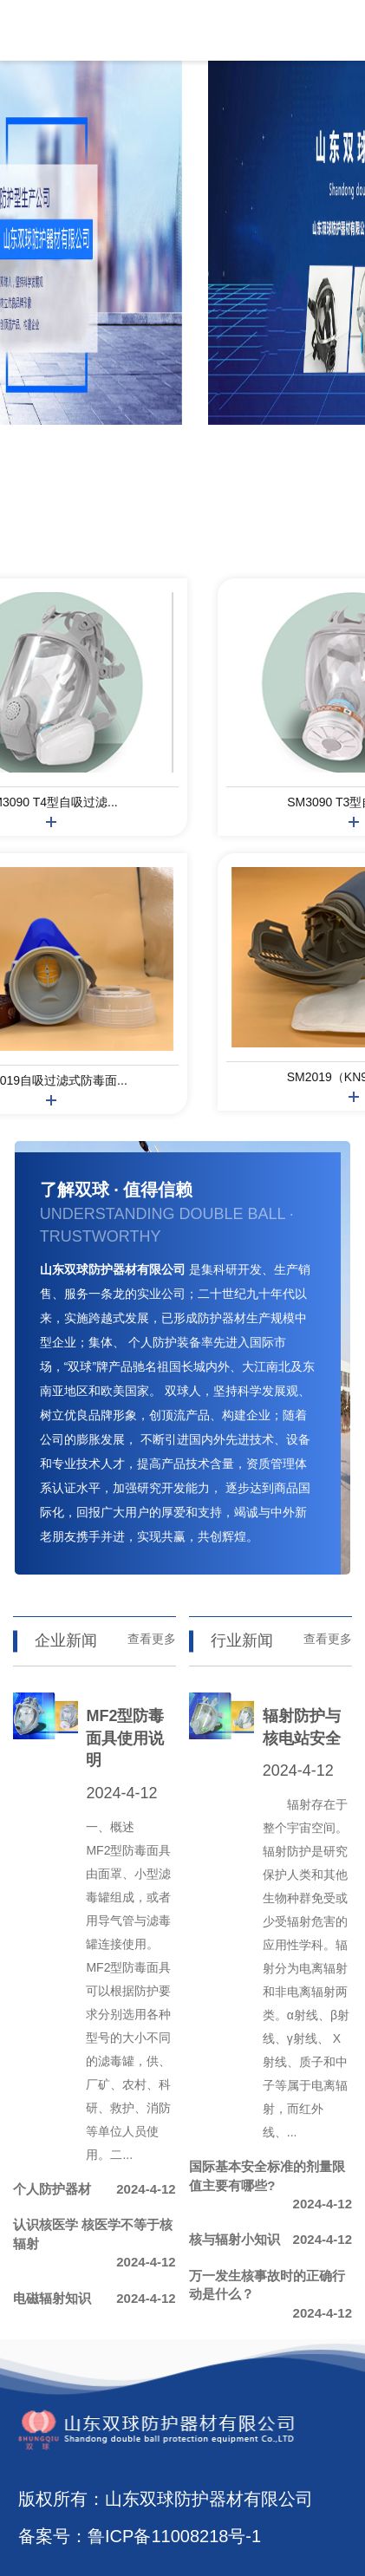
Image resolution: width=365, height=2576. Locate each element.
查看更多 (151, 1639)
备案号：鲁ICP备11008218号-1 (139, 2536)
